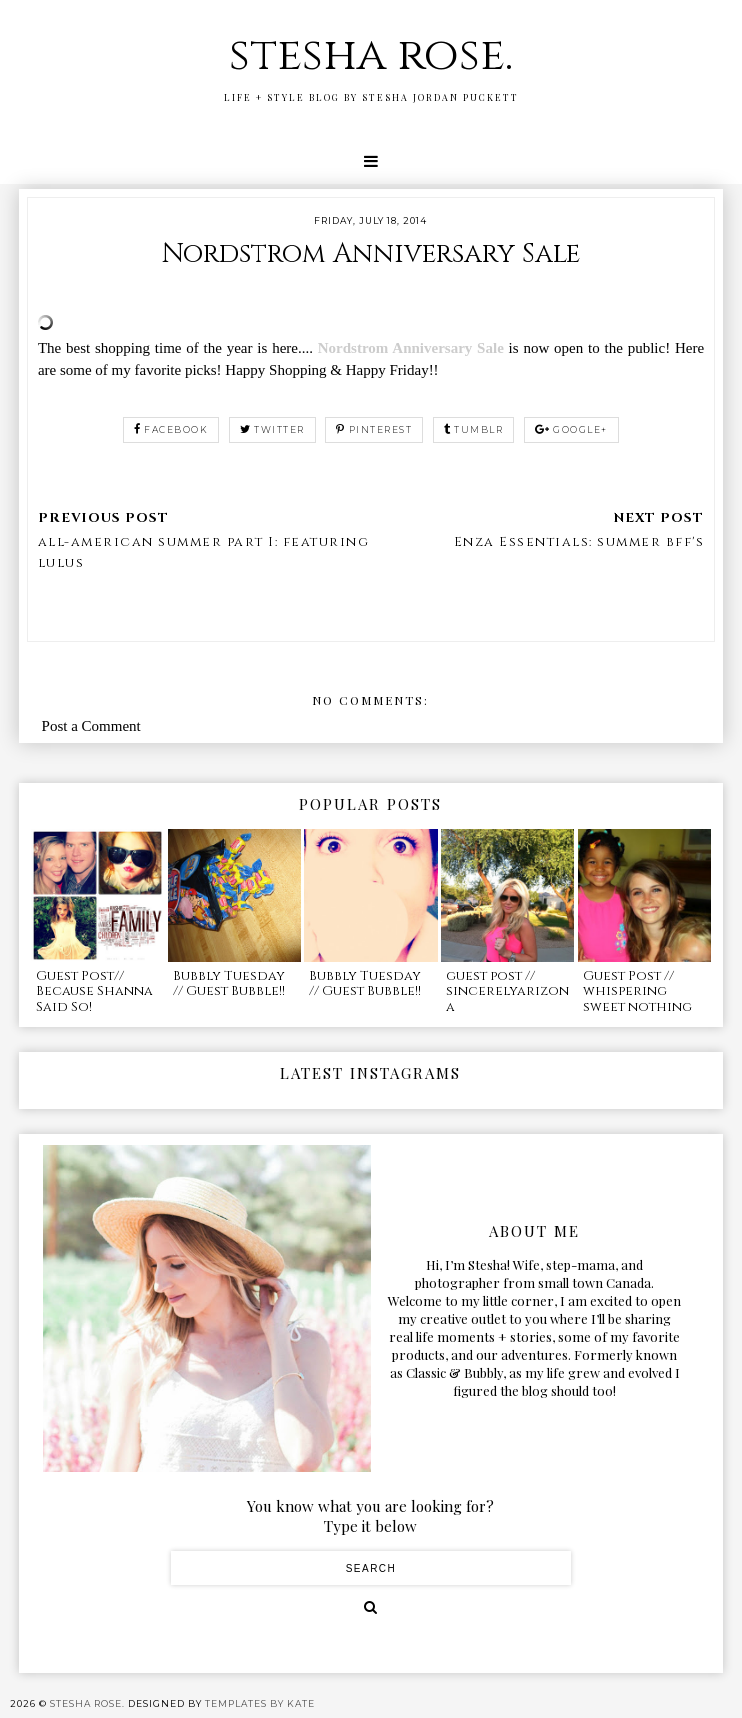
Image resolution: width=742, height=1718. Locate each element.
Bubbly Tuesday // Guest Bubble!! (229, 984)
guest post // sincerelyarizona (507, 991)
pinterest (374, 429)
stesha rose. (371, 55)
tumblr (474, 429)
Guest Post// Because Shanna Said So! (94, 991)
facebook (171, 429)
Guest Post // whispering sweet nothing (637, 991)
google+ (571, 429)
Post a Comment (91, 726)
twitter (272, 429)
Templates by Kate (260, 1703)
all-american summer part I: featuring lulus (204, 552)
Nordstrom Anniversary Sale (411, 348)
